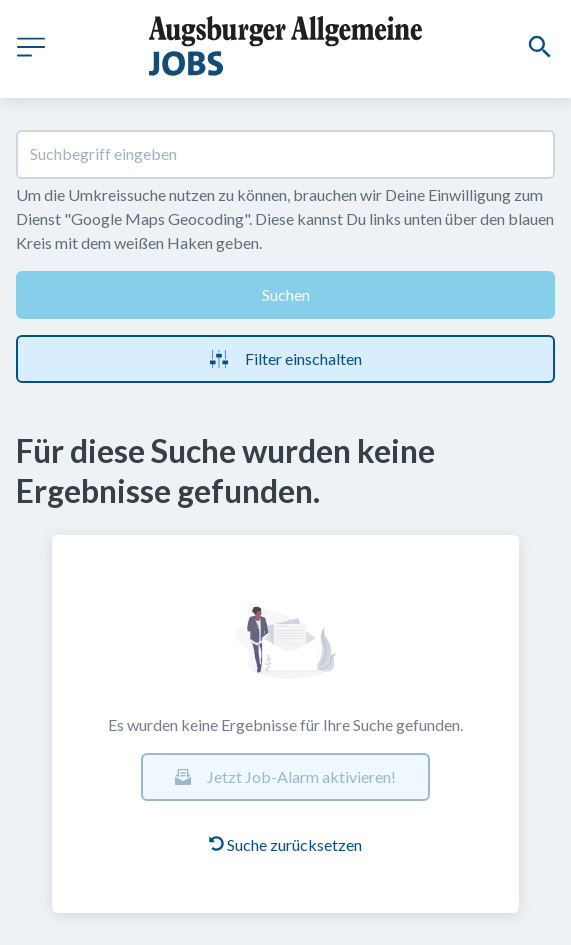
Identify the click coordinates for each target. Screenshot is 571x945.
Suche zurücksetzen (285, 844)
